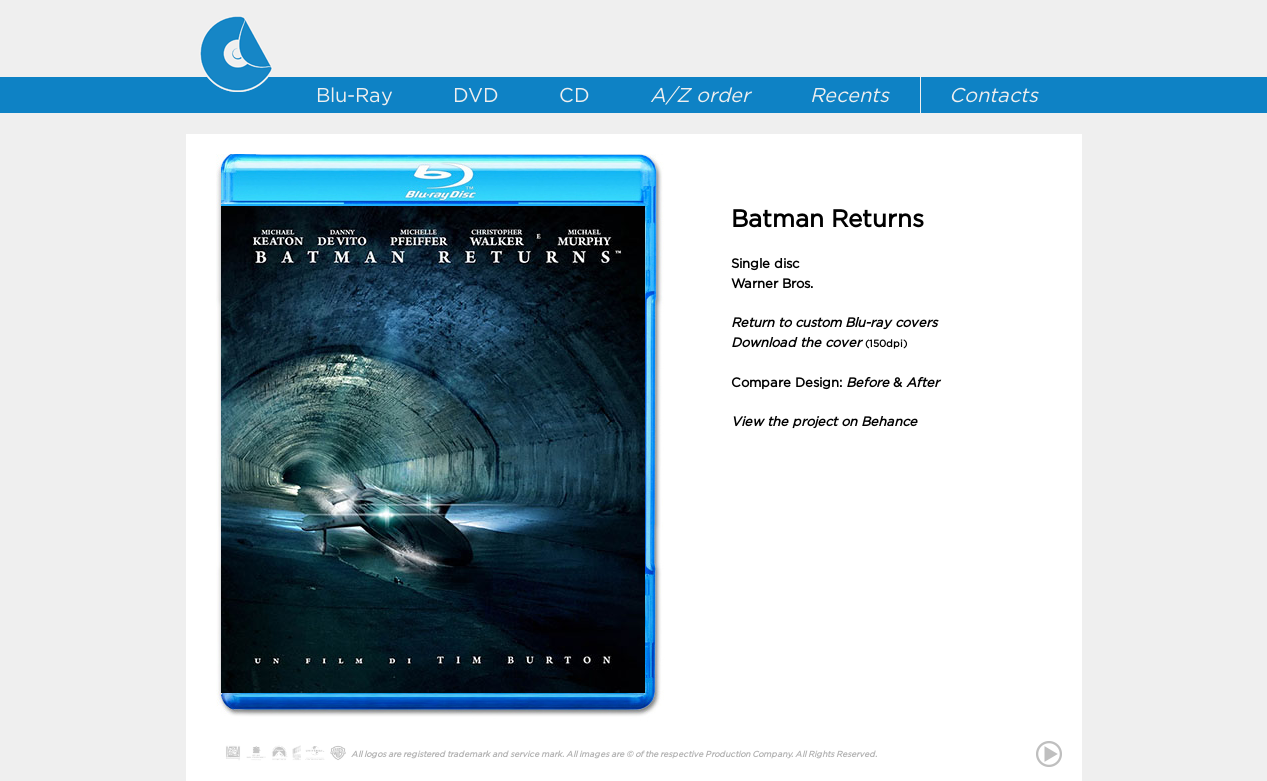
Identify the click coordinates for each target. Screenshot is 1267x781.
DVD (476, 95)
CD (574, 95)
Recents (849, 95)
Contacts (993, 95)
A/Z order (700, 95)
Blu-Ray (354, 95)
